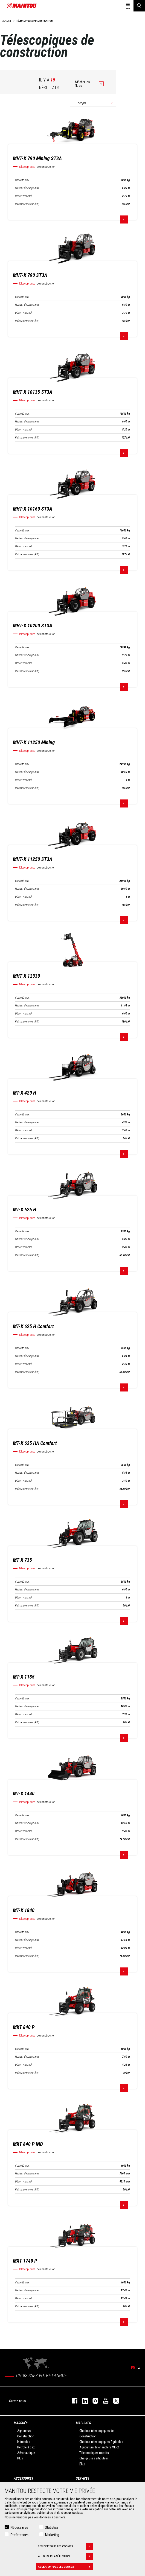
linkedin (83, 2401)
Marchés (21, 2423)
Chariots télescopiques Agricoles (101, 2442)
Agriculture (24, 2431)
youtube (103, 2401)
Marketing (52, 2535)
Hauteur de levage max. (27, 188)
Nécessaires (19, 2527)
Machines (83, 2423)
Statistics (51, 2527)
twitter (114, 2401)
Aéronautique (26, 2453)
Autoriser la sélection (65, 2556)
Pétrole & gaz (26, 2447)
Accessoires (23, 2478)
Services (82, 2478)
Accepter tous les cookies (65, 2566)
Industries (23, 2442)
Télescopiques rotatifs (94, 2453)
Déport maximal (23, 196)
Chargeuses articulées (94, 2458)
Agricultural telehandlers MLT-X (99, 2447)
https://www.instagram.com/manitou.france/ (93, 2401)
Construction (25, 2436)
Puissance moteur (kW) (27, 204)
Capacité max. (22, 180)
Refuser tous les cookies (65, 2546)
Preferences (19, 2535)
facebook (72, 2401)
